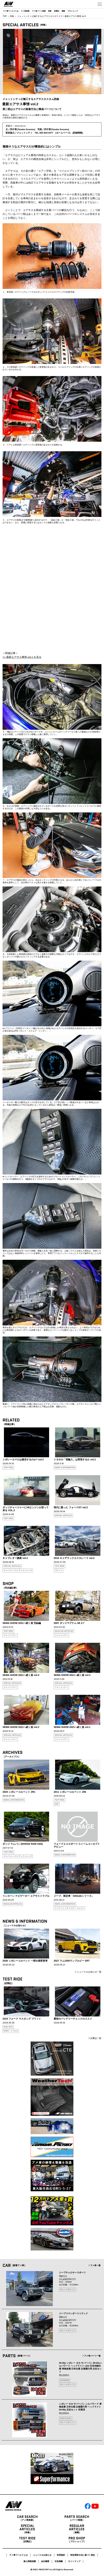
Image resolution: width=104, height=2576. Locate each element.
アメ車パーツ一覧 (91, 2355)
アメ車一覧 (94, 2265)
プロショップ (73, 11)
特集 (49, 11)
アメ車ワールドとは (10, 11)
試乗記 (56, 11)
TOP (5, 16)
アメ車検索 (25, 11)
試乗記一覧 (94, 2038)
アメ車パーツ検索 (39, 11)
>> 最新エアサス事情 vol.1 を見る (22, 657)
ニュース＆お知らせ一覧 (87, 1972)
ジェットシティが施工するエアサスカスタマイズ (39, 16)
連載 (63, 11)
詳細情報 (77, 132)
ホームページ (63, 132)
